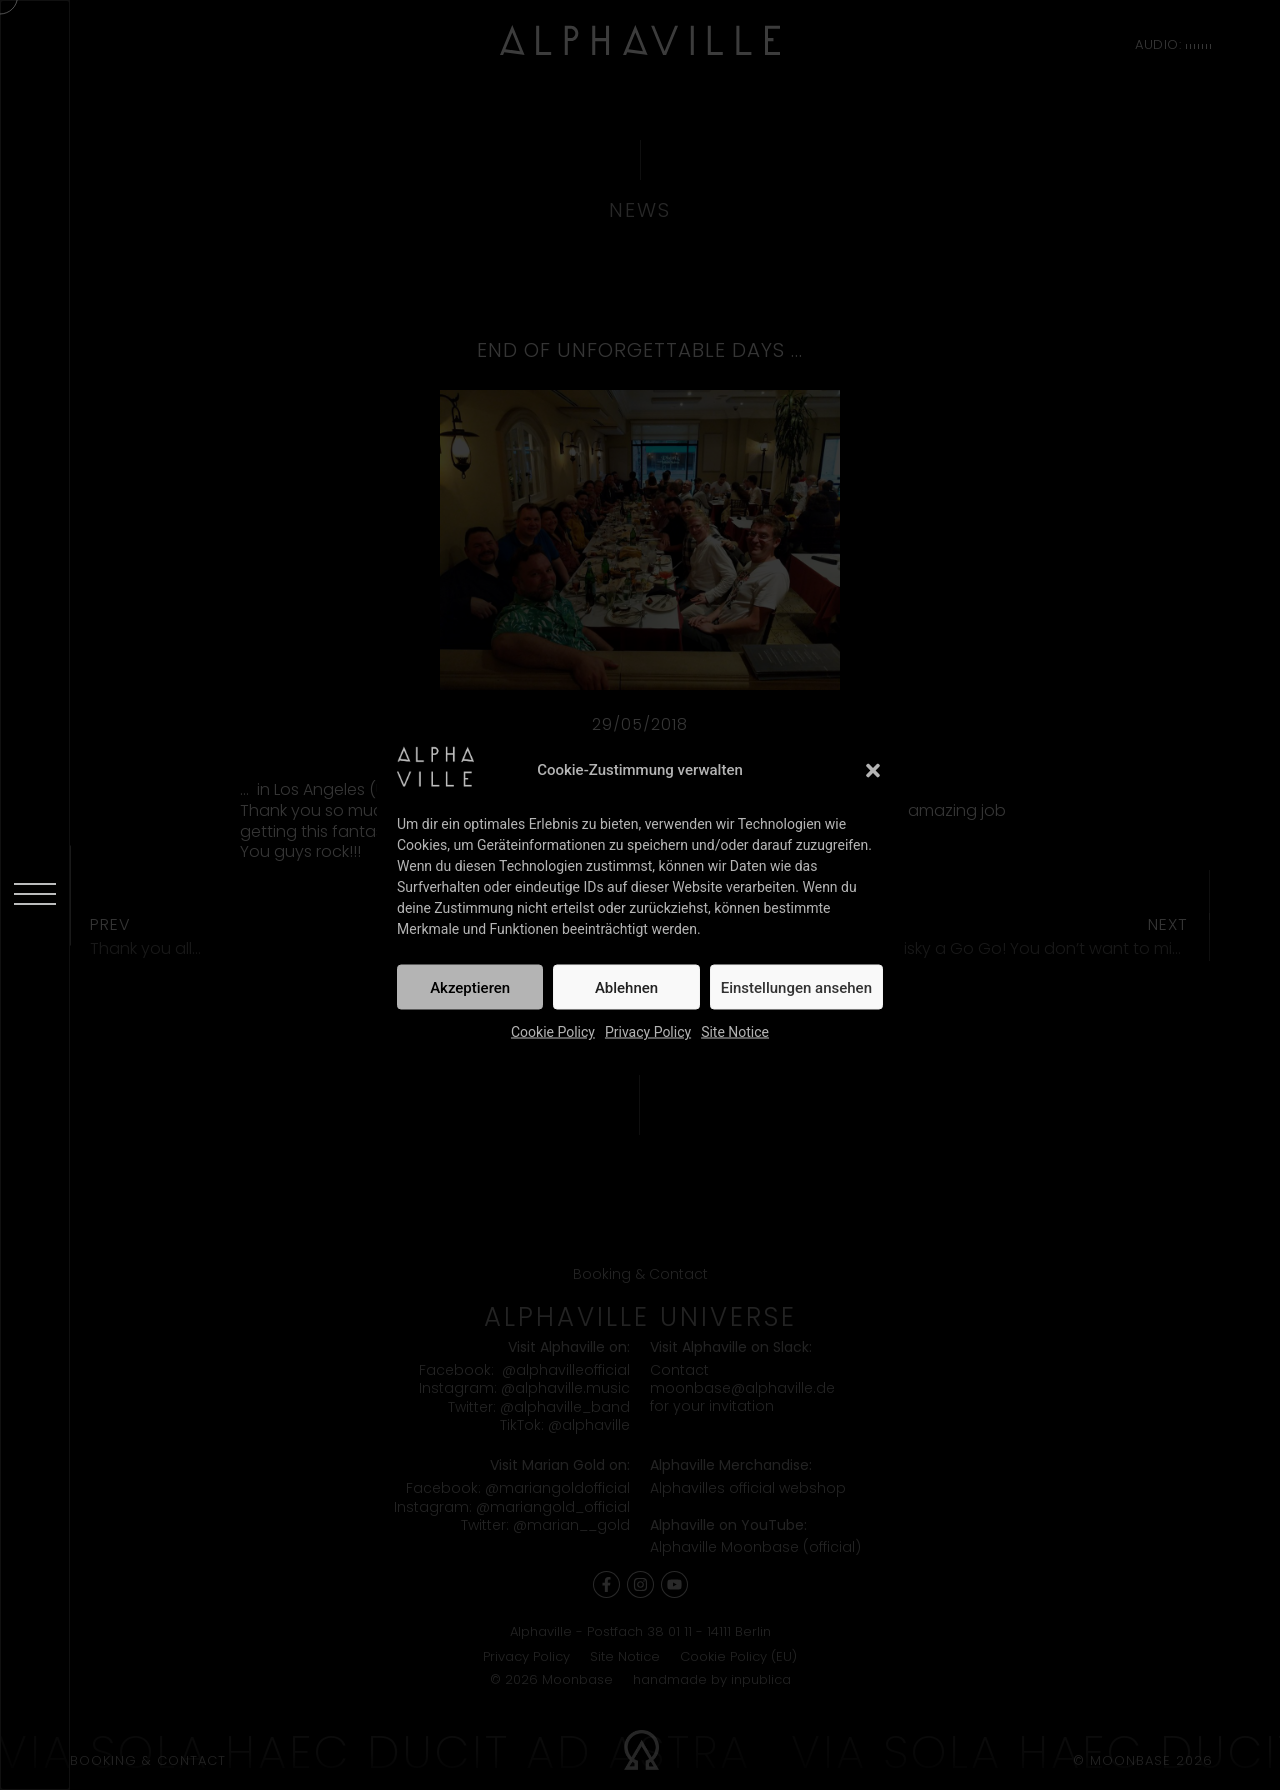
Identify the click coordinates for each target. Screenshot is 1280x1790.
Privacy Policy (648, 1032)
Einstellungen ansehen (796, 987)
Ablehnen (626, 987)
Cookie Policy (553, 1032)
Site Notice (735, 1032)
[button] (873, 770)
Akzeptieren (470, 987)
